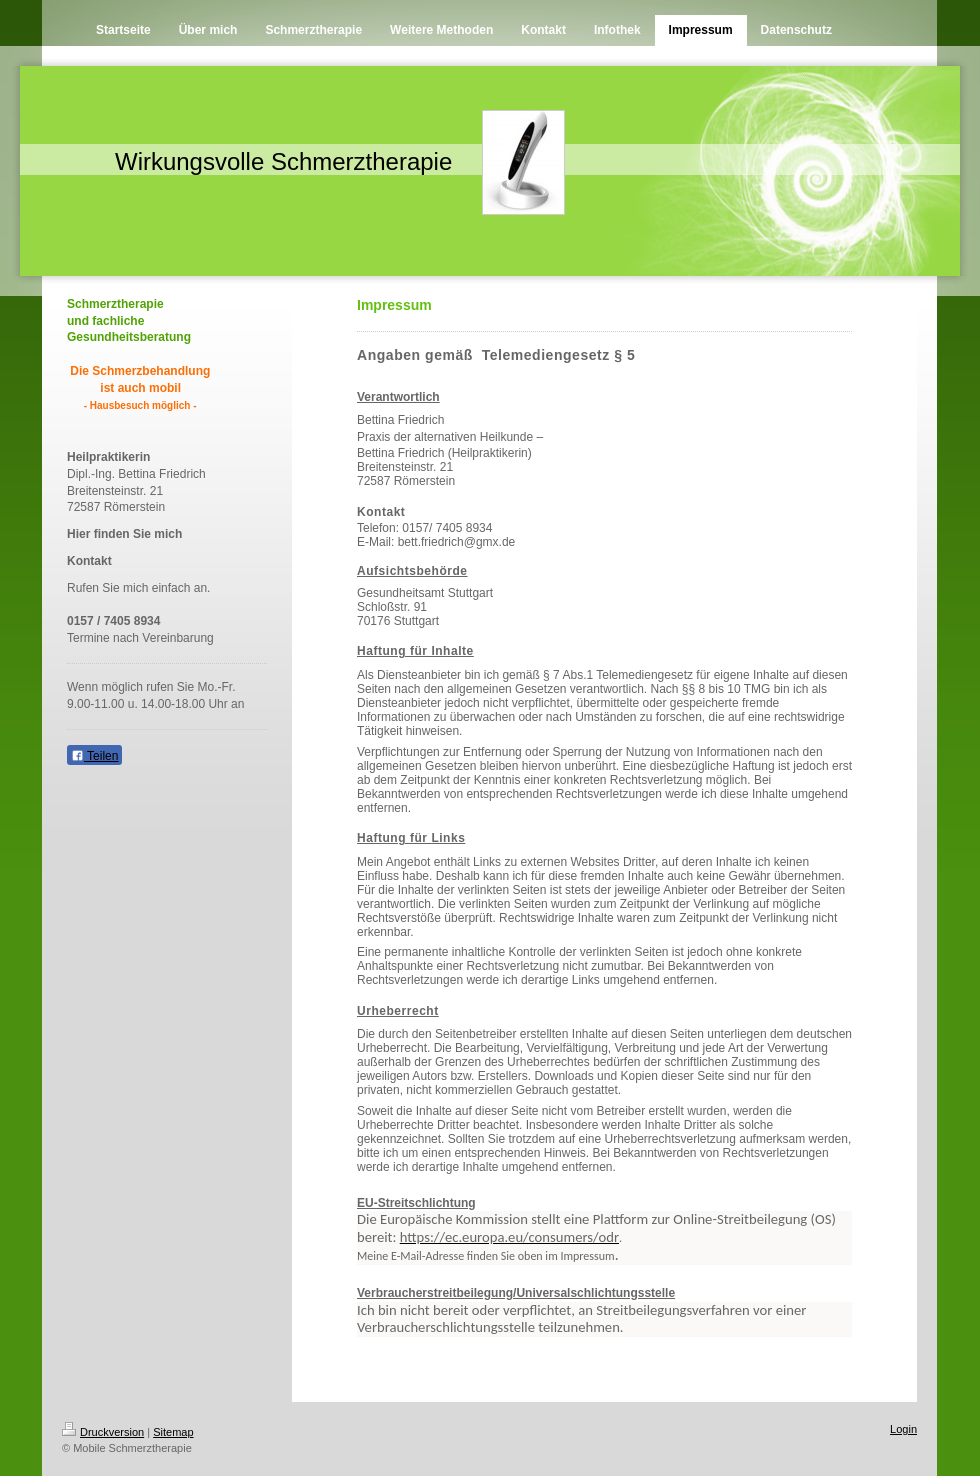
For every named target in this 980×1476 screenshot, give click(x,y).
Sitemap (173, 1432)
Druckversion (103, 1432)
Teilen (94, 756)
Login (903, 1429)
